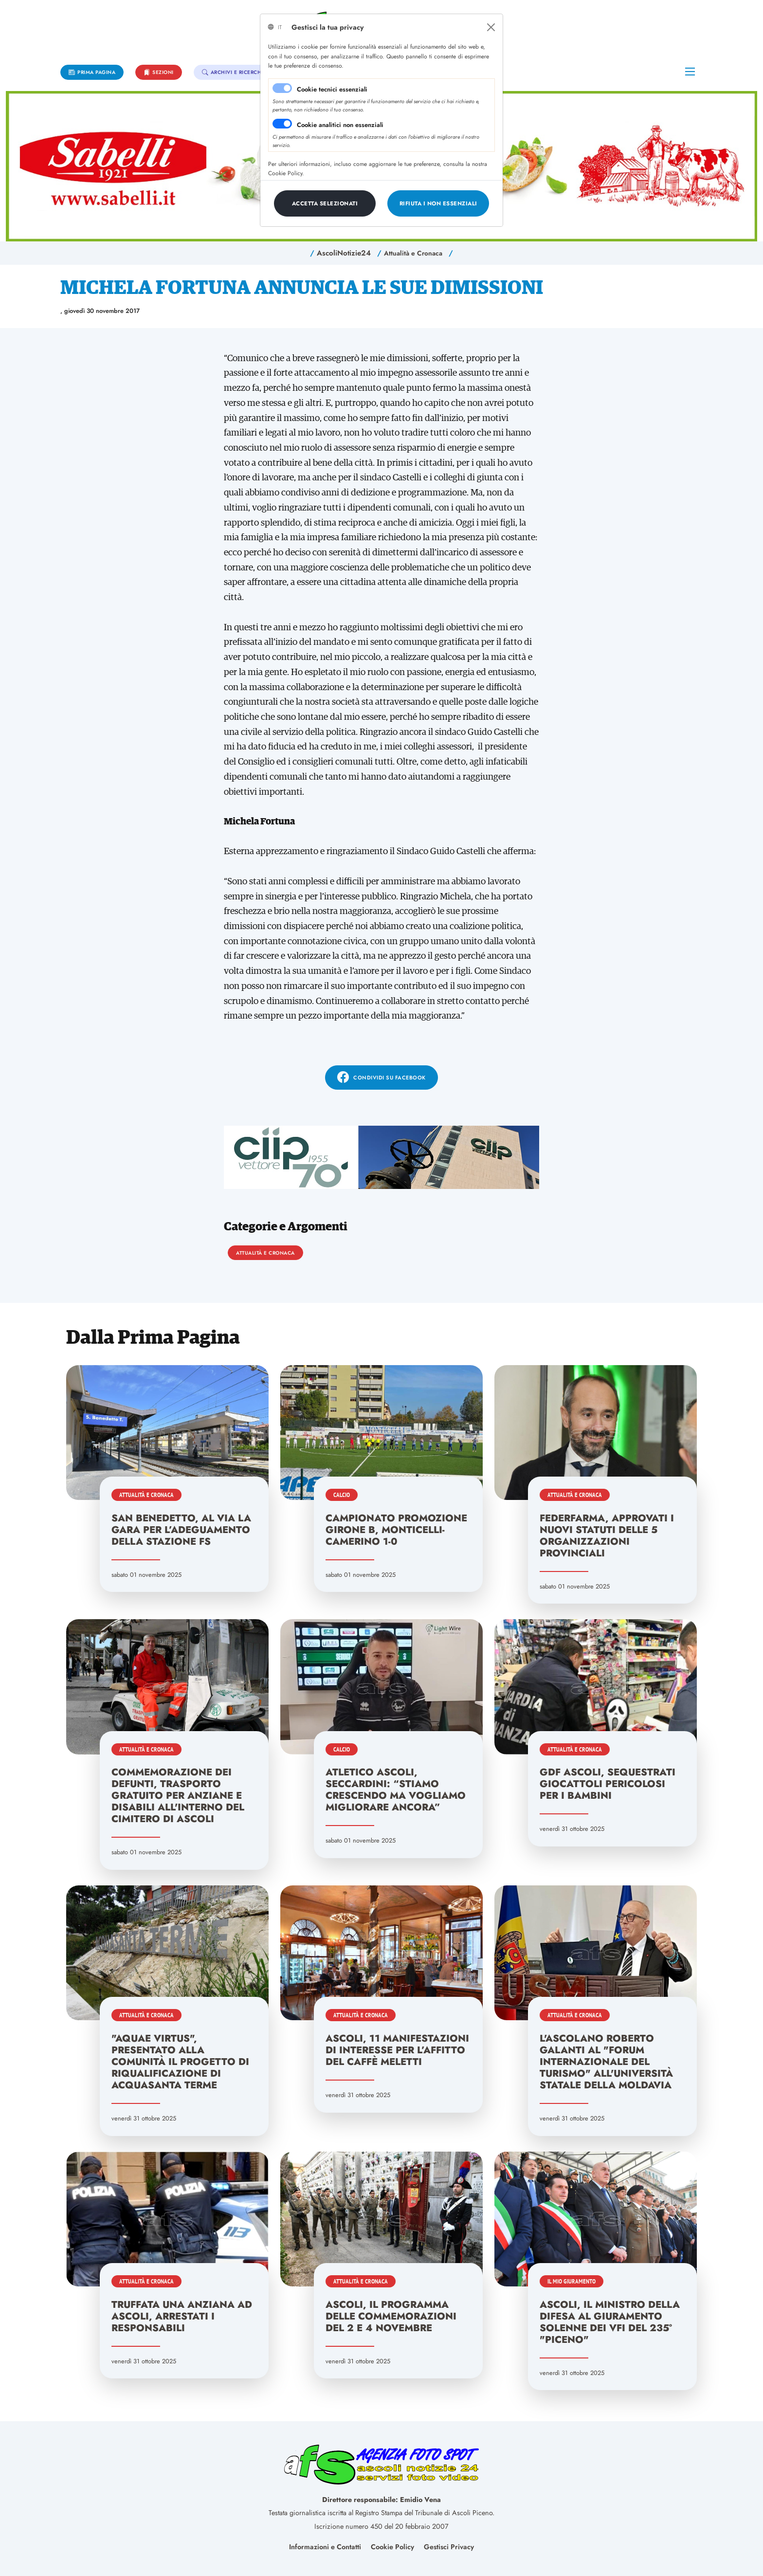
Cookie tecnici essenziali (332, 89)
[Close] (491, 27)
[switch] (282, 123)
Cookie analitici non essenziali (340, 124)
